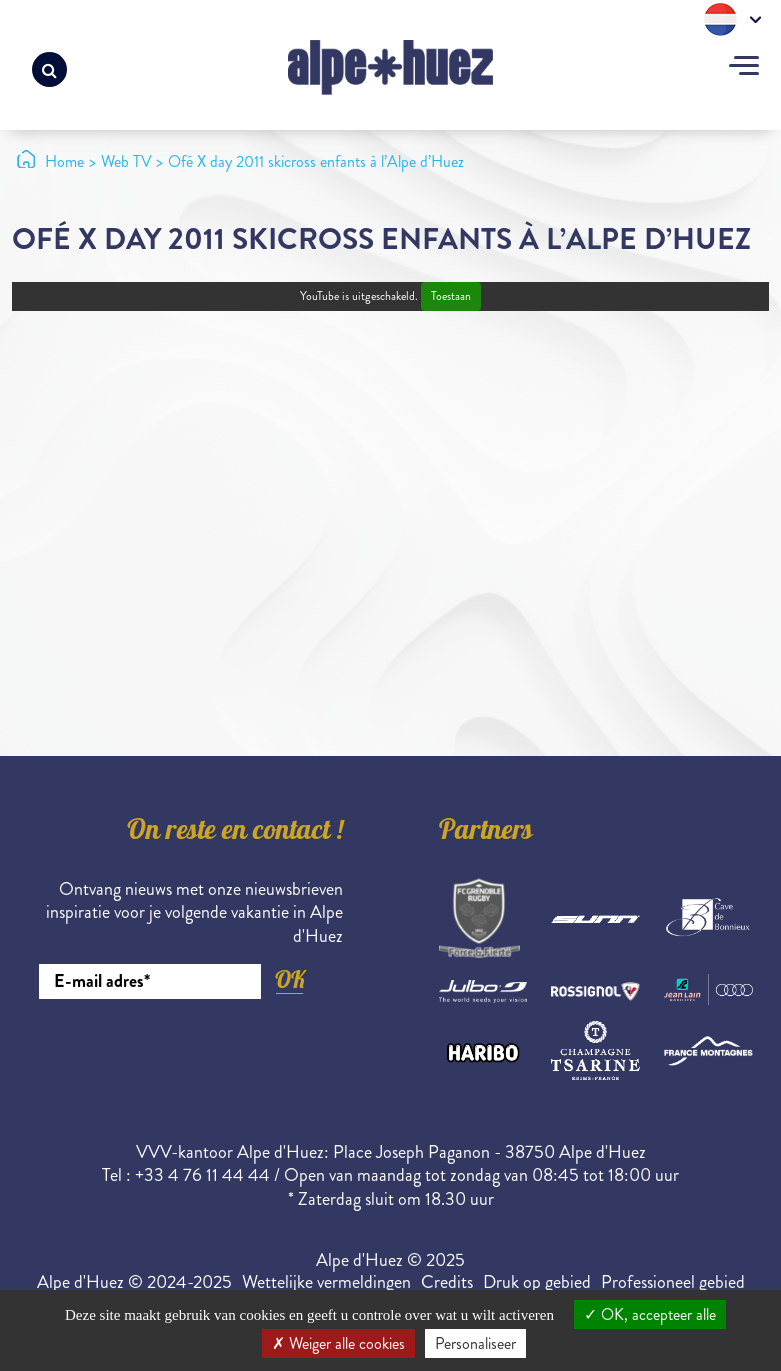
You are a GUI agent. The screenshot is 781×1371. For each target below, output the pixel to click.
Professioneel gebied (673, 1282)
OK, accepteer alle (650, 1314)
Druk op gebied (537, 1282)
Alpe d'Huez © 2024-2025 (134, 1282)
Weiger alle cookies (338, 1343)
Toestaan (451, 296)
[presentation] (191, 1054)
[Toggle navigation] (744, 68)
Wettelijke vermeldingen (326, 1282)
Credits (447, 1282)
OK (290, 979)
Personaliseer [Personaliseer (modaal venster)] (475, 1343)
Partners (486, 833)
